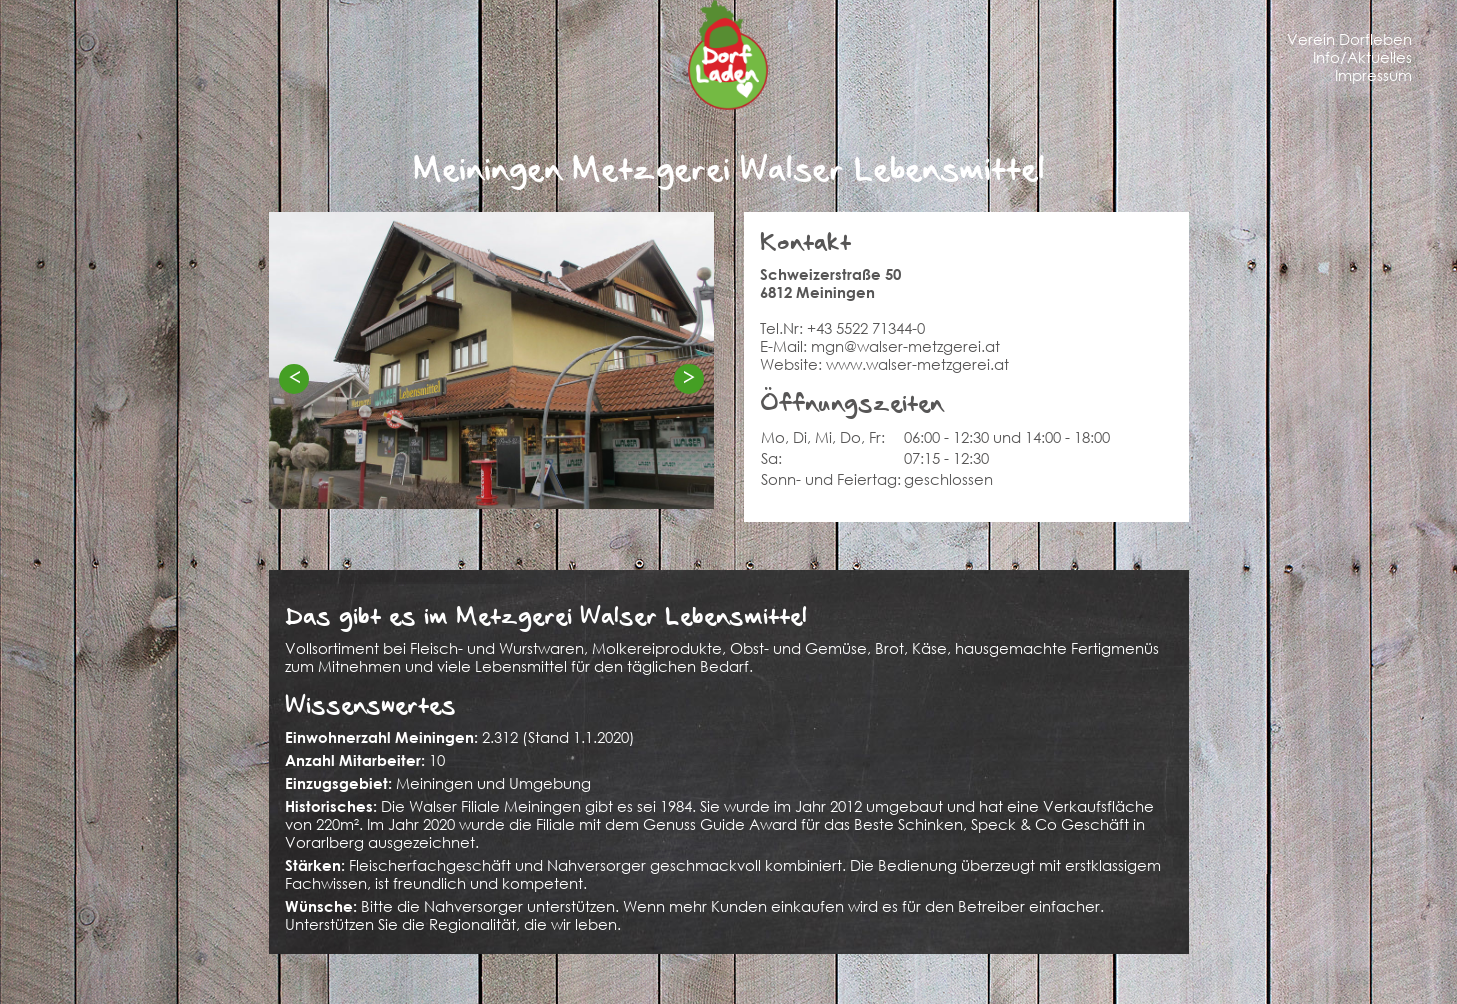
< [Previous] (294, 377)
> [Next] (689, 377)
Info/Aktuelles (1362, 57)
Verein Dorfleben (1349, 39)
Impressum (1373, 75)
